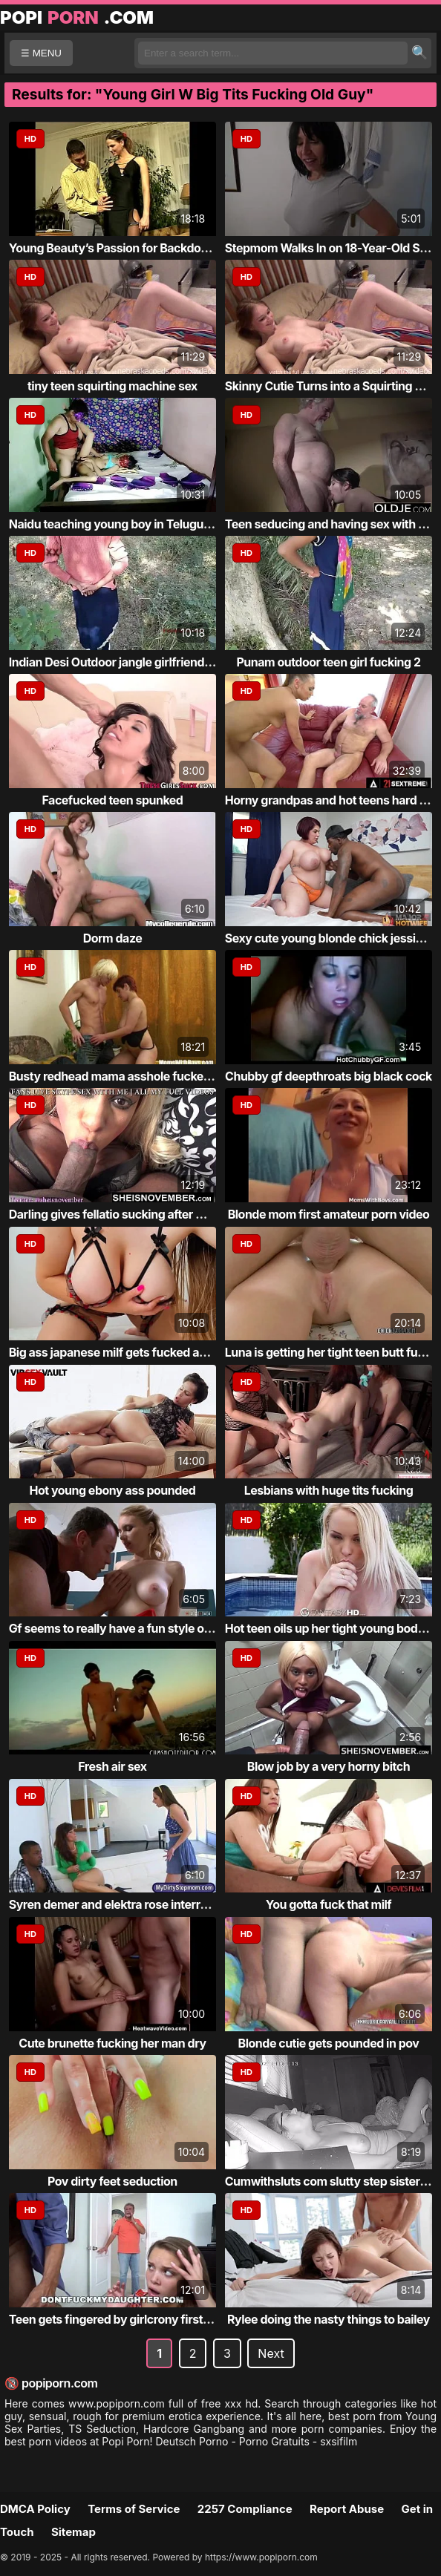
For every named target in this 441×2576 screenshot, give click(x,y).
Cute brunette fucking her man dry (112, 2043)
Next (271, 2353)
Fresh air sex (112, 1766)
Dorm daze (113, 938)
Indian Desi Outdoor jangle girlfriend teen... (125, 662)
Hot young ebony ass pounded (112, 1490)
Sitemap (73, 2532)
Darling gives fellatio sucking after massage (127, 1214)
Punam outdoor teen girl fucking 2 (328, 662)
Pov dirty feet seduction (112, 2181)
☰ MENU (41, 53)
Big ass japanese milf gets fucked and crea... (130, 1352)
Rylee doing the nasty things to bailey (328, 2319)
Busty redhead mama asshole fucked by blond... (140, 1076)
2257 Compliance (245, 2509)
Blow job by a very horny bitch (328, 1766)
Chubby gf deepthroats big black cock (328, 1076)
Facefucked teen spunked (112, 800)
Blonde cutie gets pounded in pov (328, 2043)
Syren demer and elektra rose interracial (117, 1904)
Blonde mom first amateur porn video (329, 1214)
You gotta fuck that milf (328, 1904)
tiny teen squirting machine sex (112, 385)
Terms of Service (134, 2509)
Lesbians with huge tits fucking (329, 1490)
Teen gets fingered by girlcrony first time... (124, 2319)
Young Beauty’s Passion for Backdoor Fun (122, 247)
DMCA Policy (35, 2509)
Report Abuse (347, 2509)
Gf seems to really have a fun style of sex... (125, 1628)
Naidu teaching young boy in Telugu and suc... (134, 524)
